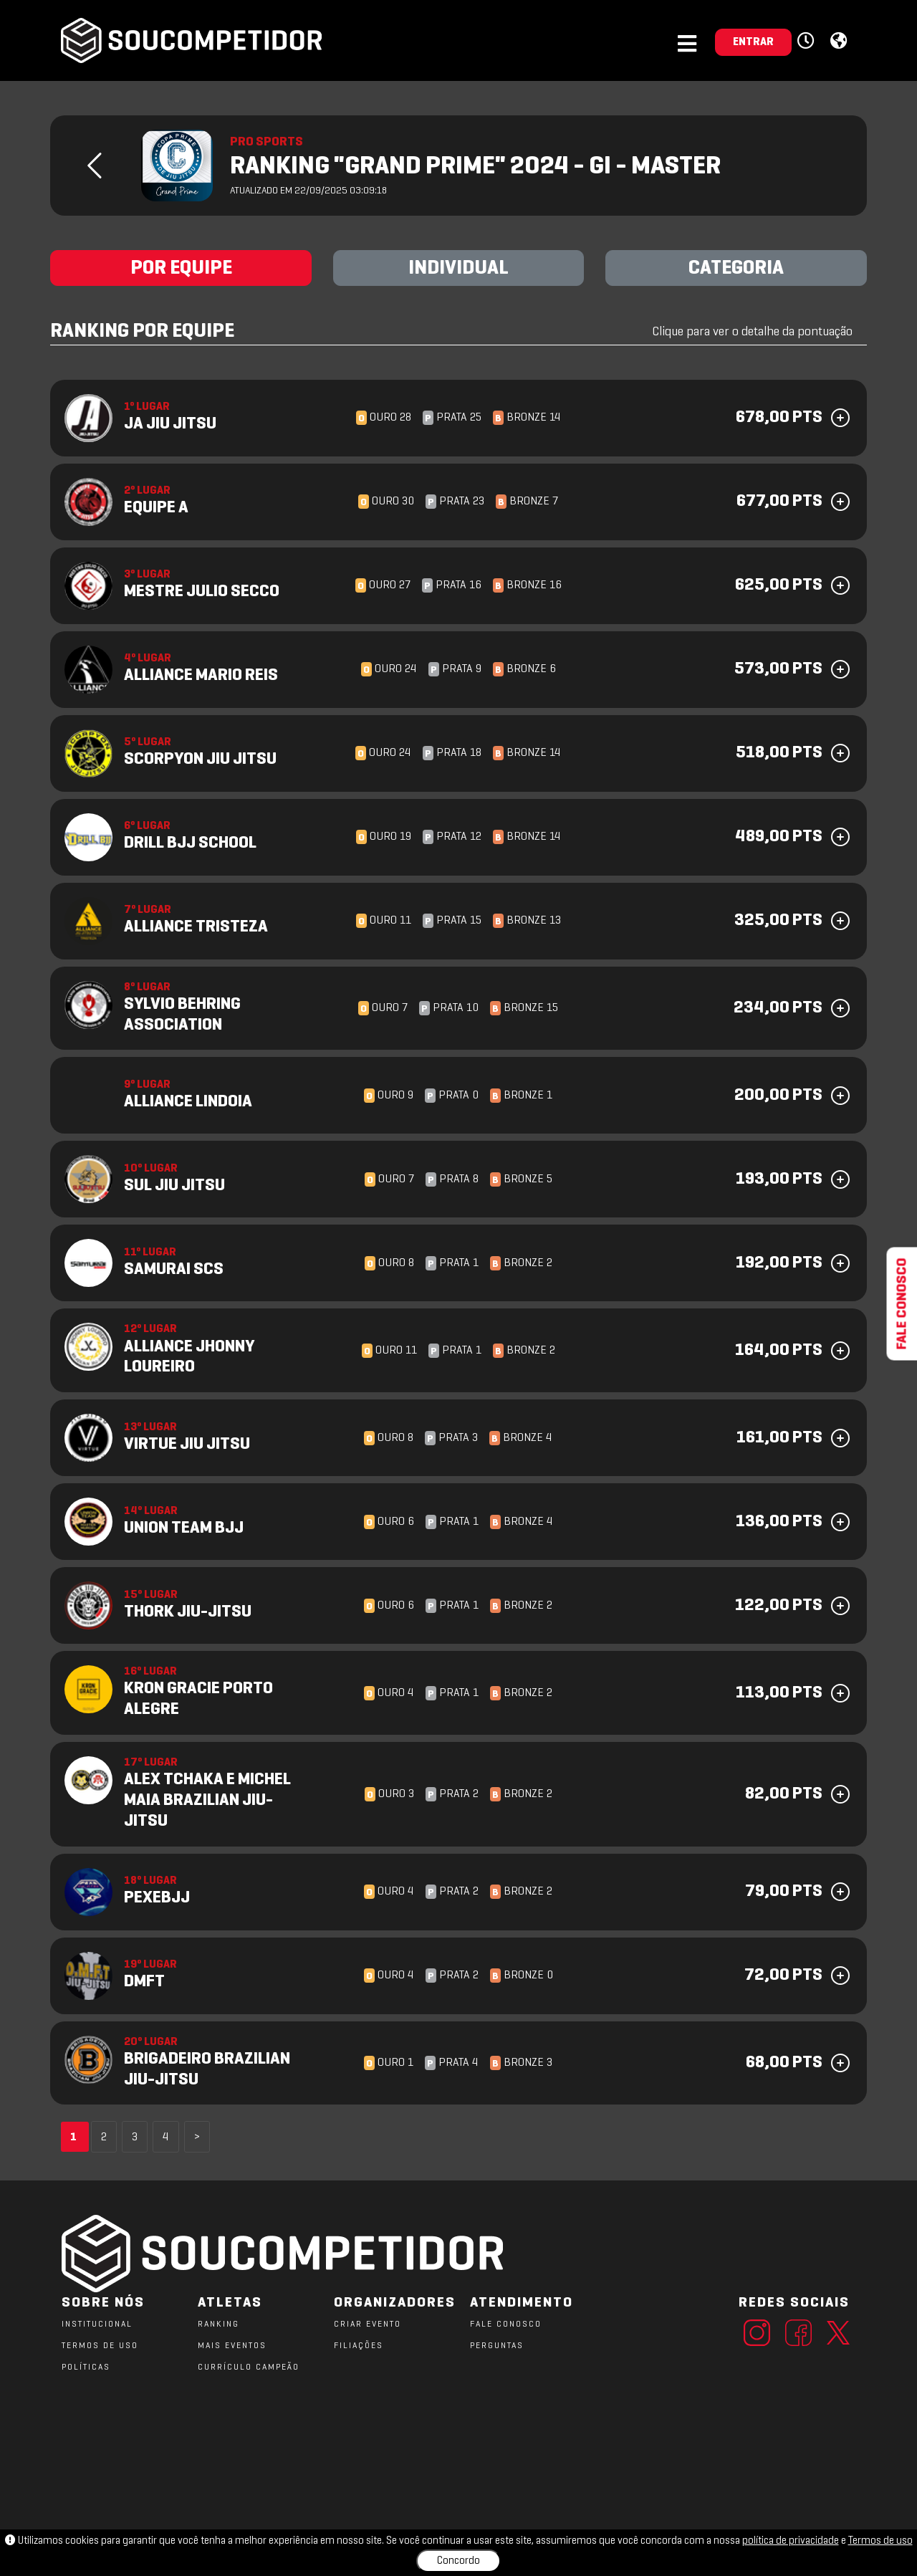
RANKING (218, 2324)
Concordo (458, 2561)
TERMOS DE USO (100, 2346)
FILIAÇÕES (358, 2346)
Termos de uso (880, 2541)
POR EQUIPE (181, 268)
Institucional (97, 2324)
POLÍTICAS (86, 2367)
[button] (808, 41)
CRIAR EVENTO (367, 2324)
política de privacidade (790, 2541)
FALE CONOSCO (506, 2324)
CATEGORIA (736, 268)
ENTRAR (753, 42)
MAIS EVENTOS (232, 2346)
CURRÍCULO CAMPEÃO (248, 2367)
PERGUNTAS (497, 2346)
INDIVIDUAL (458, 268)
